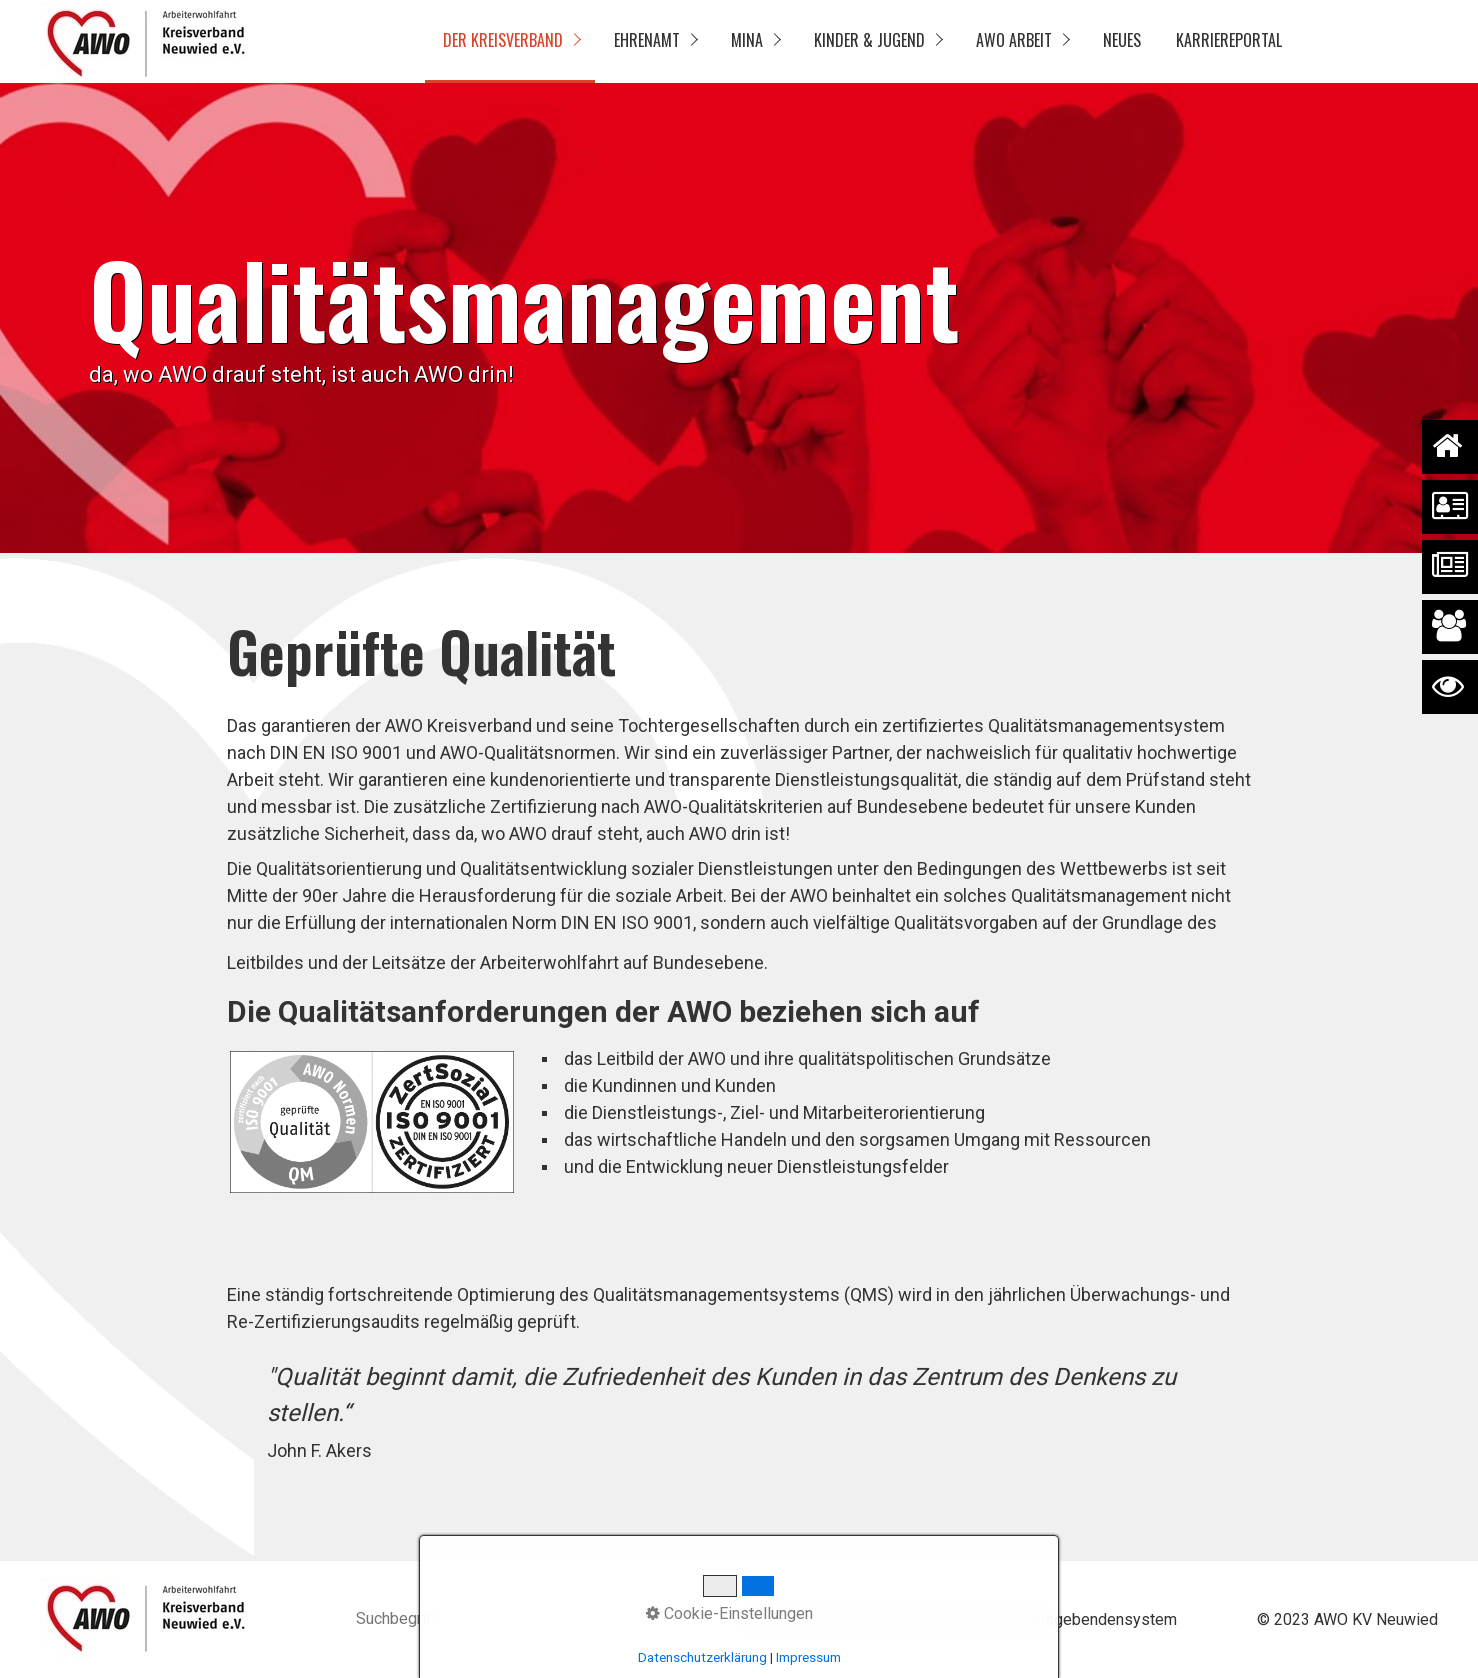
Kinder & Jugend (869, 40)
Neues (1122, 40)
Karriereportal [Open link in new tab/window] (1229, 40)
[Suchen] (649, 1620)
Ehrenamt (647, 40)
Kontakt (958, 1619)
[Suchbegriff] (508, 1620)
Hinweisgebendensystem (1087, 1619)
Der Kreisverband (503, 40)
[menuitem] (510, 41)
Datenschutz (784, 1619)
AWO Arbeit (1014, 40)
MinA (747, 40)
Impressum (880, 1619)
